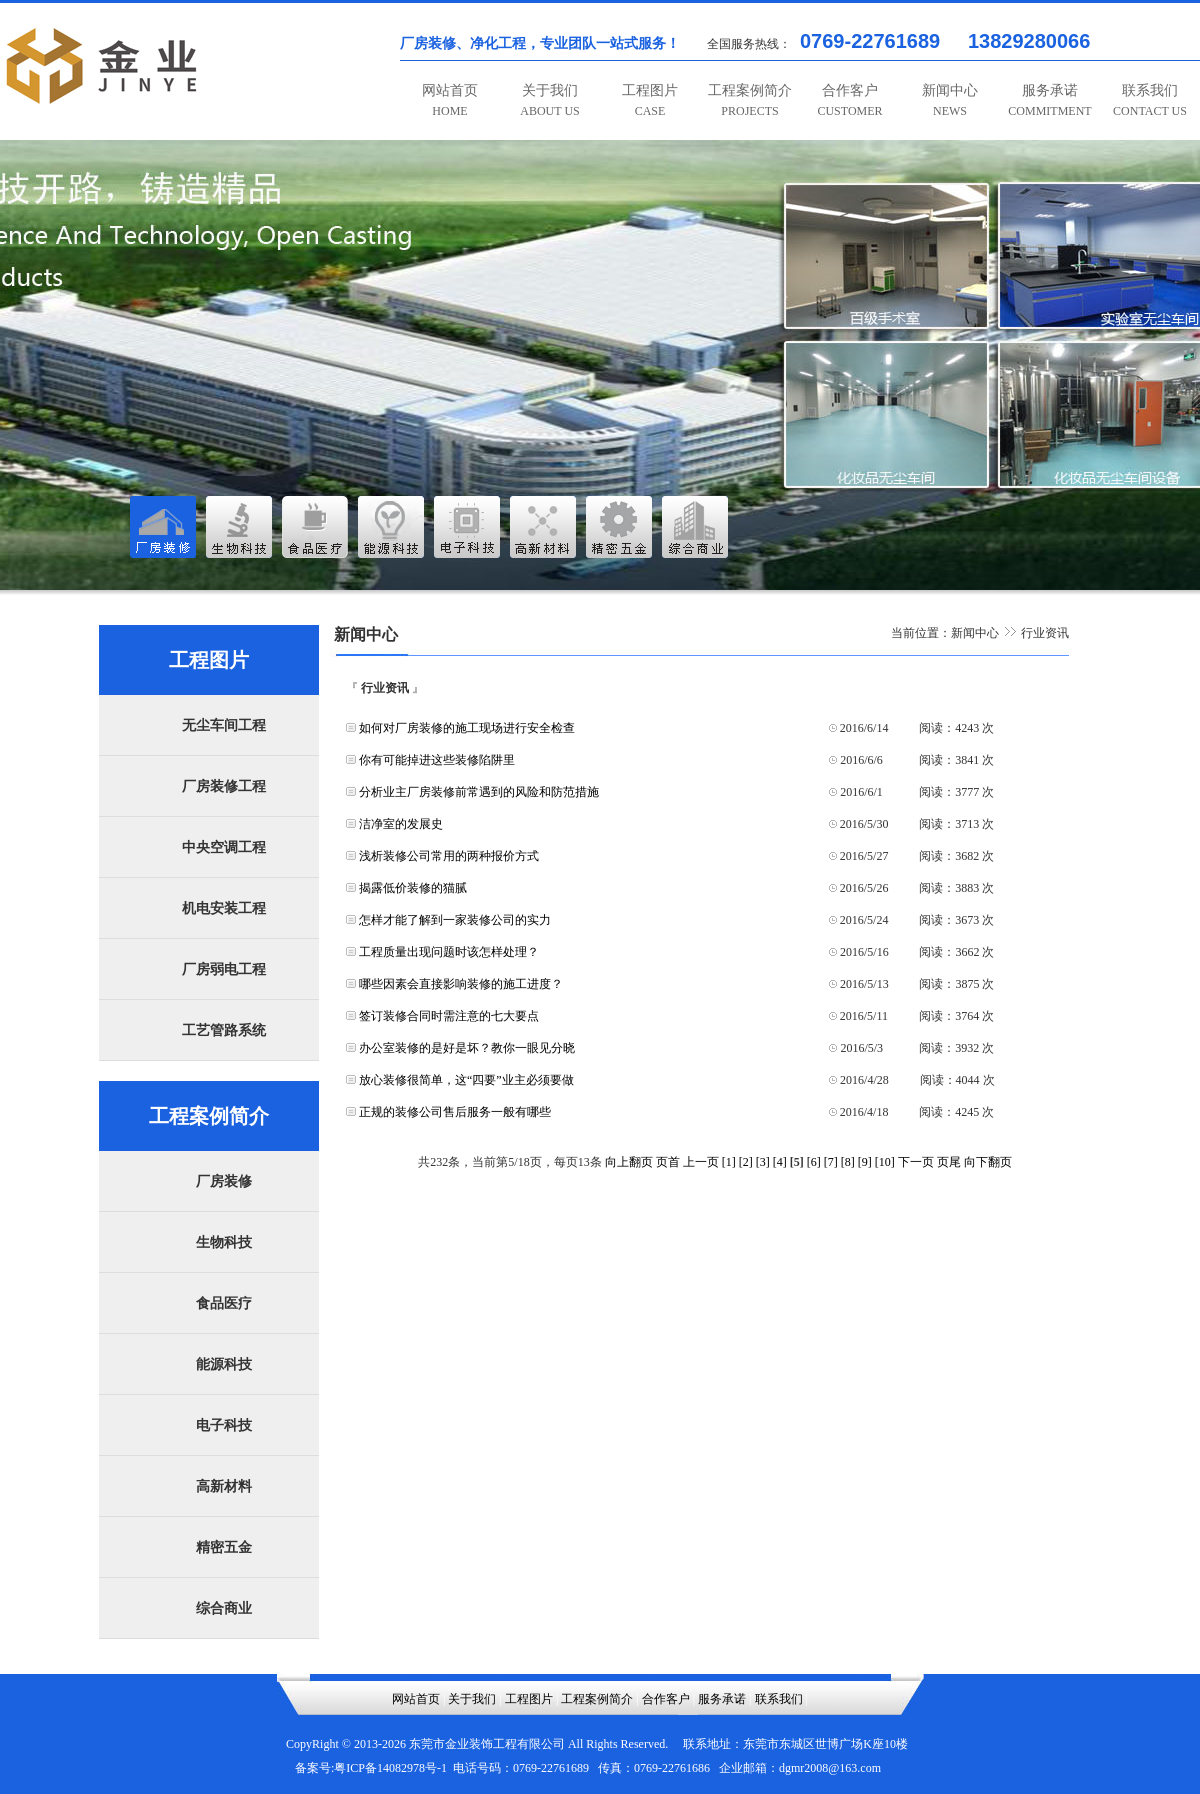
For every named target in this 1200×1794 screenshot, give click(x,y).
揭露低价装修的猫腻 (413, 888)
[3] (763, 1162)
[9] (865, 1162)
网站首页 (450, 100)
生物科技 (224, 1242)
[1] (729, 1162)
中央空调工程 (224, 847)
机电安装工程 (224, 908)
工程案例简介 (750, 100)
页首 (668, 1162)
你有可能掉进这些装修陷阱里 (437, 760)
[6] (814, 1162)
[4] (780, 1162)
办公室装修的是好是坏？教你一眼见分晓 (467, 1048)
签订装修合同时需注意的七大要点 (449, 1016)
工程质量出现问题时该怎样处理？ (449, 952)
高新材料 (224, 1486)
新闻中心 (950, 100)
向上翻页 (629, 1162)
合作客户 (849, 100)
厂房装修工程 (224, 786)
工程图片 (650, 100)
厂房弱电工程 (224, 969)
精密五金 (224, 1547)
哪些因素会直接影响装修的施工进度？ (461, 984)
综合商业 (224, 1608)
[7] (831, 1162)
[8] (848, 1162)
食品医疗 (224, 1303)
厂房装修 (224, 1181)
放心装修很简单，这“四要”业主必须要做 (466, 1080)
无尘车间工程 (224, 725)
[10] (885, 1162)
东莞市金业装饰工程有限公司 (487, 1744)
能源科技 (224, 1364)
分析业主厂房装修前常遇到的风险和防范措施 (479, 792)
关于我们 (549, 100)
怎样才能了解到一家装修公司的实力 (455, 920)
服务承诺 (1049, 100)
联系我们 (1150, 100)
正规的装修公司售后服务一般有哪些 (455, 1112)
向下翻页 (988, 1162)
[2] (746, 1162)
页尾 (949, 1162)
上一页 (701, 1162)
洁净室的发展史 (401, 824)
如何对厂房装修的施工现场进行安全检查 (467, 728)
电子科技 (224, 1425)
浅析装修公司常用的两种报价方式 (449, 856)
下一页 (916, 1162)
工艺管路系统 (224, 1030)
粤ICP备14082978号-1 (390, 1768)
